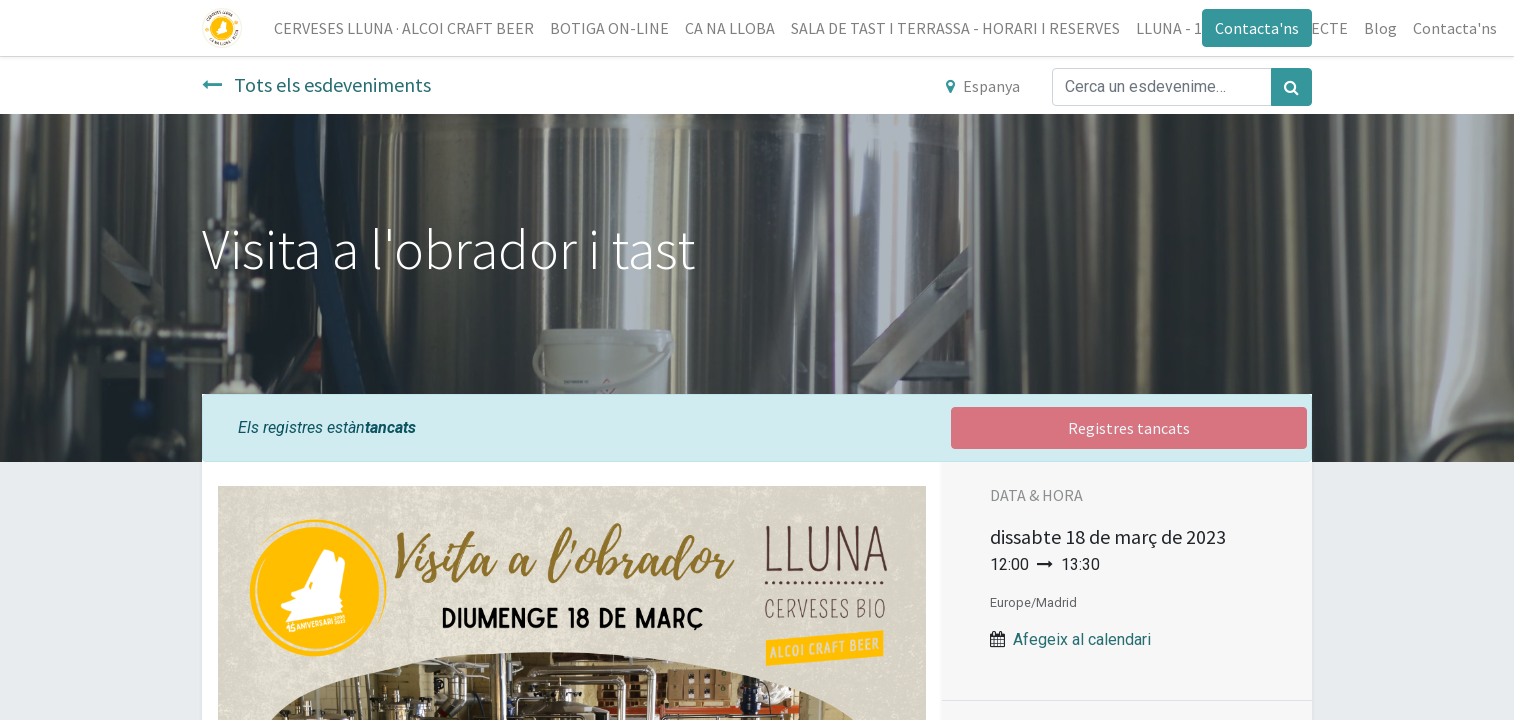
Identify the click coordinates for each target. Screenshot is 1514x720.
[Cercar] (1291, 87)
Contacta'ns (1257, 28)
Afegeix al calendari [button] (1082, 639)
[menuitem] (404, 28)
